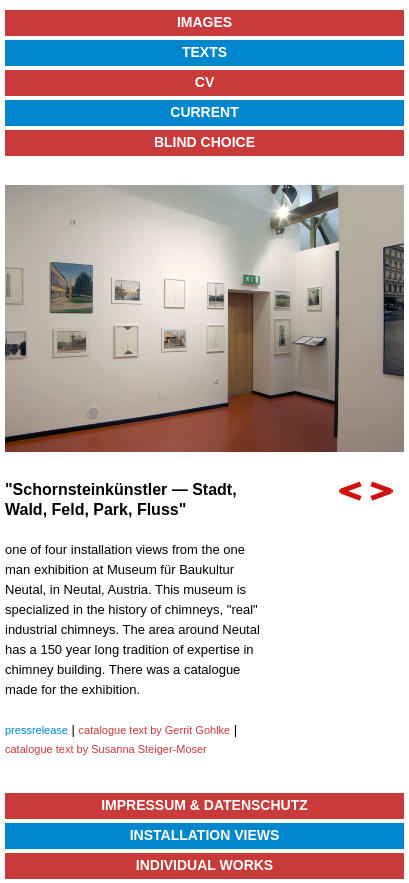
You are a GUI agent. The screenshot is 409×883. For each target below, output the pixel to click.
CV (204, 82)
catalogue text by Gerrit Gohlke (155, 730)
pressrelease (36, 730)
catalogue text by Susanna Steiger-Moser (106, 749)
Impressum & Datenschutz (204, 805)
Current (204, 112)
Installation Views (205, 835)
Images (204, 22)
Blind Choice (204, 142)
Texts (204, 52)
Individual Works (204, 865)
